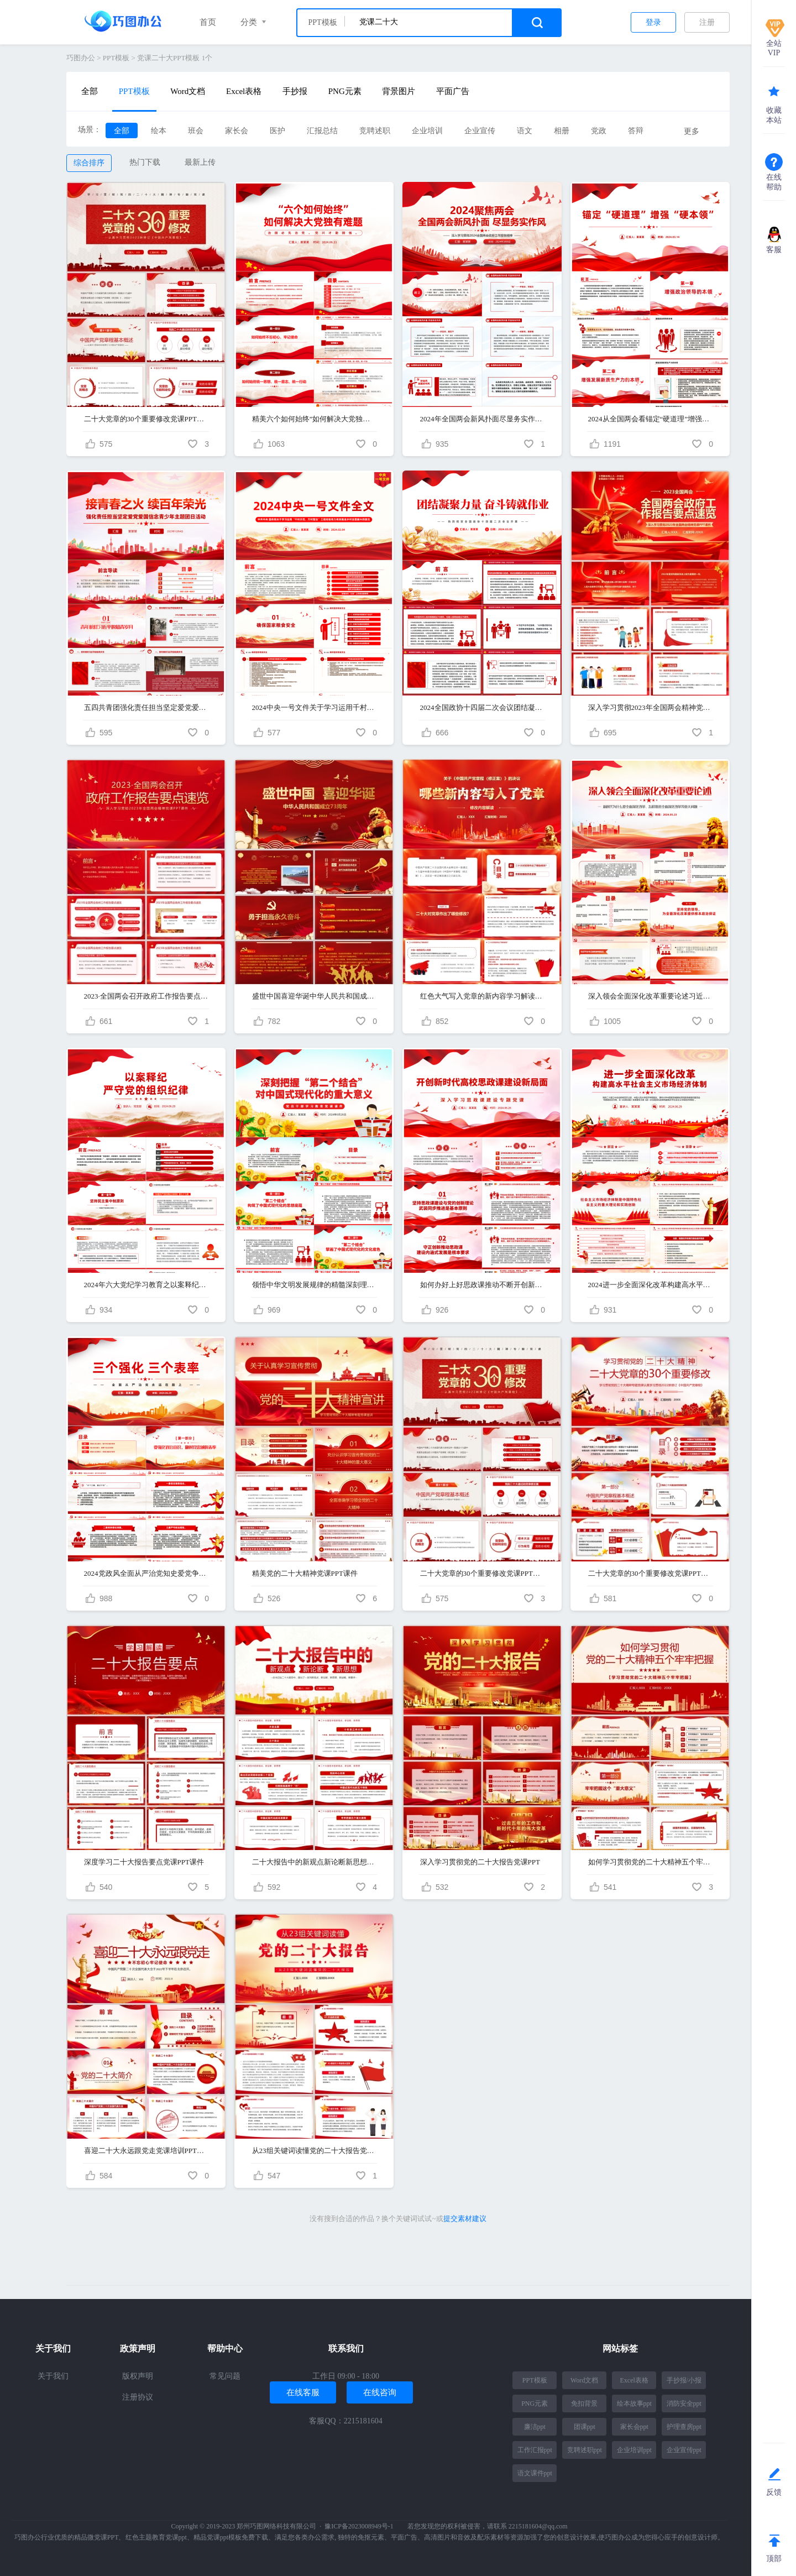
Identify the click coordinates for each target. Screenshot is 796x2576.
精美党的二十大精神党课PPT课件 (305, 1573)
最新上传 (200, 162)
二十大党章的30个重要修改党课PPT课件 (146, 419)
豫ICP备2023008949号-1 (359, 2526)
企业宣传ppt (684, 2450)
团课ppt (584, 2427)
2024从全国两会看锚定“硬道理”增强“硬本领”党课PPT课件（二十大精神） (650, 419)
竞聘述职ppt (584, 2450)
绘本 (158, 131)
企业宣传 (479, 131)
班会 (195, 131)
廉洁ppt (535, 2427)
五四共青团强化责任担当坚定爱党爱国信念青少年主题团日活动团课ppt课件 (146, 707)
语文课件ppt (534, 2473)
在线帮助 (774, 182)
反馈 (774, 2492)
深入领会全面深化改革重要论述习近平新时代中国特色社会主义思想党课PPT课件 (650, 996)
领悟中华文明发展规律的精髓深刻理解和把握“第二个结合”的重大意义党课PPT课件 (314, 1285)
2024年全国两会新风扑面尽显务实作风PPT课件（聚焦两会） (482, 419)
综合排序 (89, 163)
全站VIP (774, 48)
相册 (561, 131)
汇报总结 (322, 131)
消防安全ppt (684, 2403)
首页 (208, 22)
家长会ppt (634, 2427)
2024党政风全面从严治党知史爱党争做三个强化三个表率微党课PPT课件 (146, 1573)
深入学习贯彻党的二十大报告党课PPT (480, 1862)
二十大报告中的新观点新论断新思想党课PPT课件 (314, 1862)
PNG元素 (345, 91)
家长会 (236, 131)
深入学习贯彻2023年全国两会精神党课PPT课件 (650, 707)
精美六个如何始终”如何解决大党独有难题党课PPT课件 (314, 419)
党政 (598, 131)
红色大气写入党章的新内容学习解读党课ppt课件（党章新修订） (482, 996)
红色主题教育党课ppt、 (159, 2537)
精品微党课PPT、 (99, 2537)
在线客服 (303, 2392)
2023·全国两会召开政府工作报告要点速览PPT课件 (146, 996)
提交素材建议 (464, 2218)
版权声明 (137, 2376)
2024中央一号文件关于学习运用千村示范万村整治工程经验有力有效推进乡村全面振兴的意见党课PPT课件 (314, 707)
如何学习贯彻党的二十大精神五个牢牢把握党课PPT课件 (650, 1862)
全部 (89, 91)
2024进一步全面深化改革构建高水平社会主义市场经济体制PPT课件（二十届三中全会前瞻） (650, 1285)
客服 (774, 249)
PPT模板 (116, 58)
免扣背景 (584, 2403)
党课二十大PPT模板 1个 (174, 58)
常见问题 (225, 2376)
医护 (277, 131)
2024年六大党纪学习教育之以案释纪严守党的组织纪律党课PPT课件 (146, 1285)
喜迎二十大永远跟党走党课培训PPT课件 (146, 2150)
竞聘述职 (374, 131)
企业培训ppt (634, 2450)
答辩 (635, 131)
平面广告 (452, 91)
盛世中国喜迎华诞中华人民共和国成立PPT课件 (314, 996)
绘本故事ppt (634, 2403)
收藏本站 (774, 115)
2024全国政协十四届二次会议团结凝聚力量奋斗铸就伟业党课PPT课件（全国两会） (482, 707)
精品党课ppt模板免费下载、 (234, 2537)
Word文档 (187, 91)
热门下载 (144, 162)
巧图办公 (80, 58)
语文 (524, 131)
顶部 (774, 2558)
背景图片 (398, 91)
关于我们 (53, 2376)
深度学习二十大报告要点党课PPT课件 (144, 1862)
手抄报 (294, 91)
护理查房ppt (684, 2427)
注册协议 (137, 2397)
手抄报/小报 (684, 2380)
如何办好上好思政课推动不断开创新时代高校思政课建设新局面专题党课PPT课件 (482, 1285)
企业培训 (427, 131)
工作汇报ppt (534, 2450)
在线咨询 (379, 2392)
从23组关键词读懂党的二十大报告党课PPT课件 (314, 2150)
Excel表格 (243, 91)
